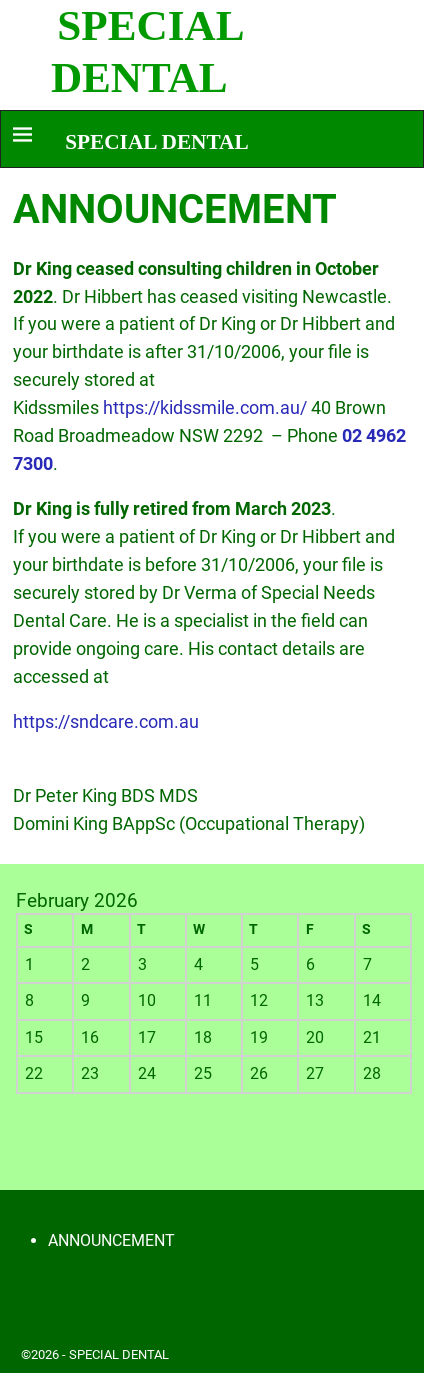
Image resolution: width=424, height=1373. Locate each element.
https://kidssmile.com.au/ (207, 407)
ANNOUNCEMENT (111, 1240)
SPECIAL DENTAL (156, 142)
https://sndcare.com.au (106, 721)
